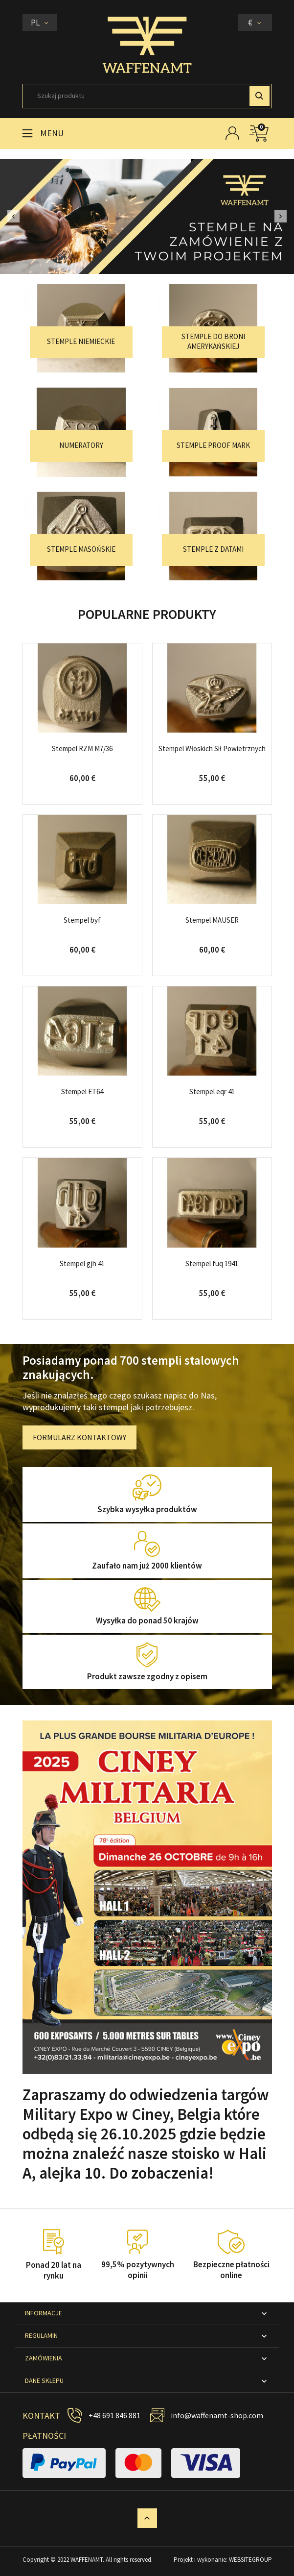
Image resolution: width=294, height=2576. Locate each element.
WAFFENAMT (86, 2559)
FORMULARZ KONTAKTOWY (79, 1437)
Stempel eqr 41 (212, 1091)
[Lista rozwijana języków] (40, 22)
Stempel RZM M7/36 (82, 748)
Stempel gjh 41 (82, 1263)
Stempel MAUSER (212, 920)
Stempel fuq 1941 (211, 1263)
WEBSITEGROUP (250, 2559)
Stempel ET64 (82, 1091)
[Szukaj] (147, 96)
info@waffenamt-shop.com (217, 2415)
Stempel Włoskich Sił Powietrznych (212, 748)
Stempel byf (82, 920)
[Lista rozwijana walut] (255, 22)
